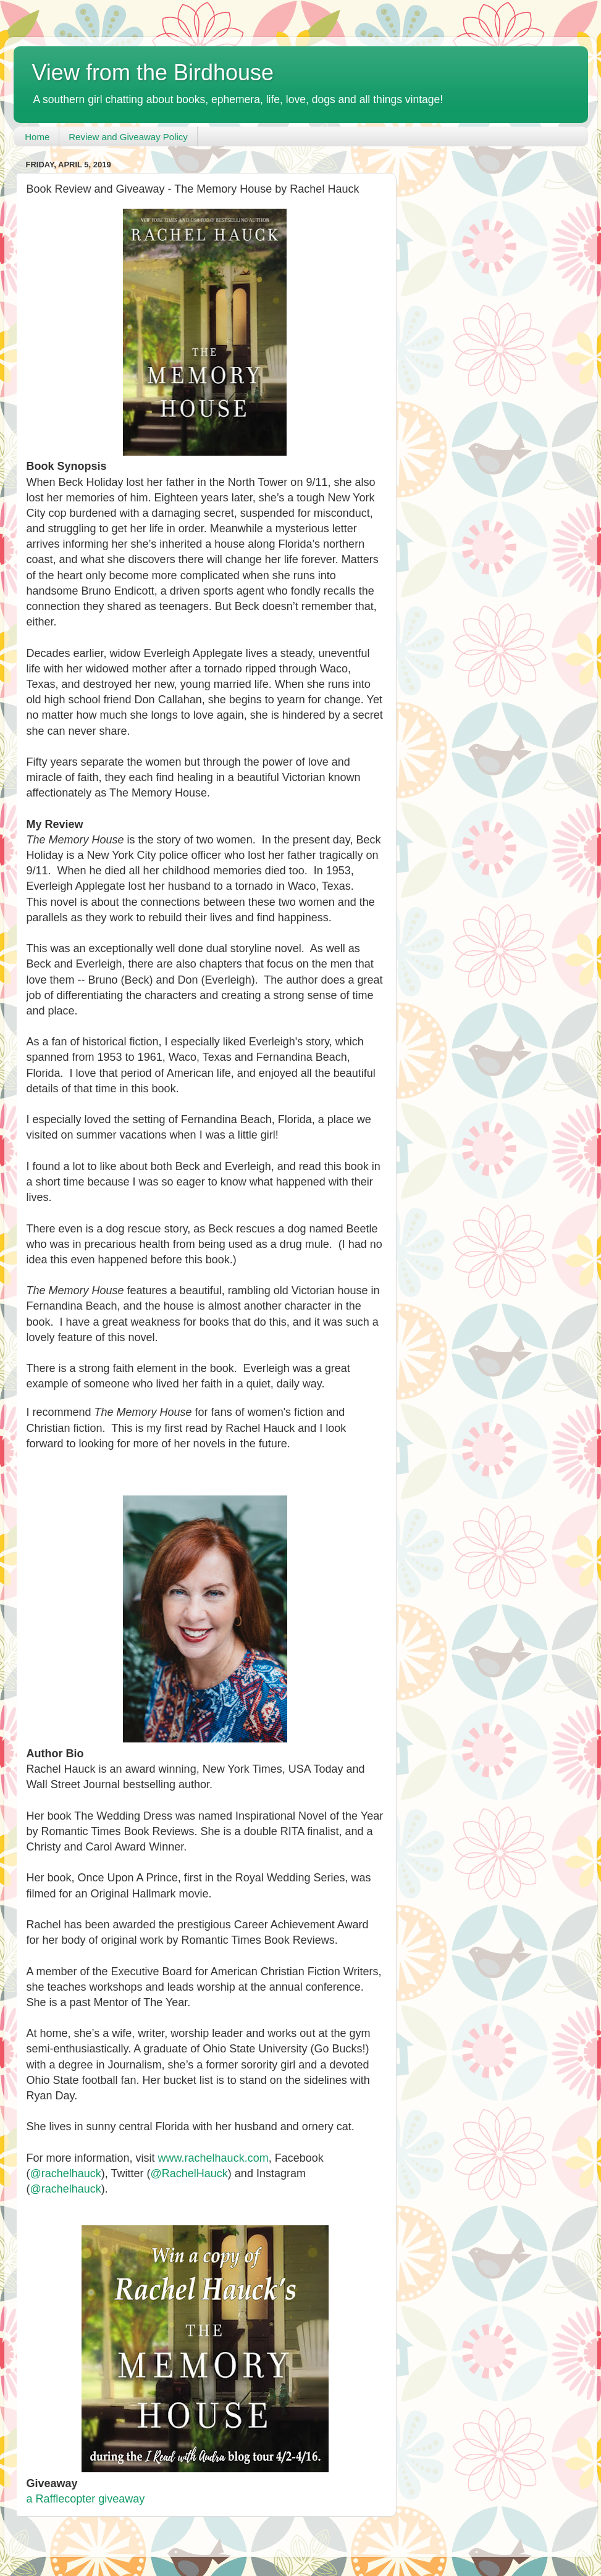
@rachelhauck (65, 2173)
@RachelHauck (189, 2173)
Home (37, 137)
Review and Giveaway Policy (128, 137)
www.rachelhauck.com (213, 2158)
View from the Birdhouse (153, 72)
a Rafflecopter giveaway (86, 2499)
